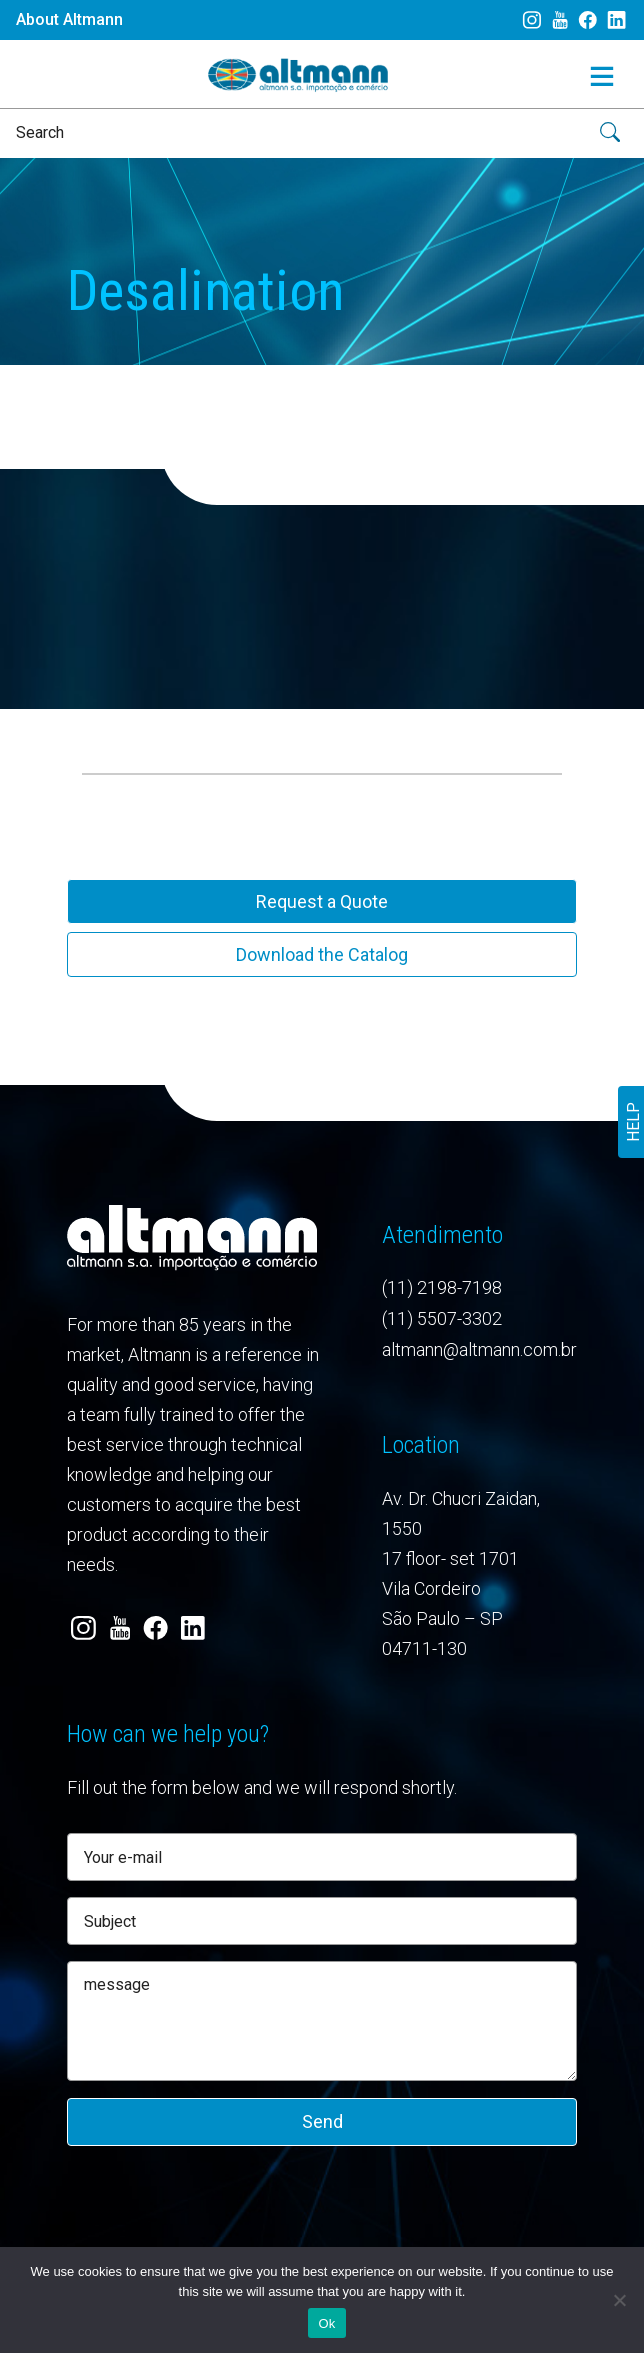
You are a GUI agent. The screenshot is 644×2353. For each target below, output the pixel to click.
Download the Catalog (322, 954)
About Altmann (69, 19)
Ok (326, 2323)
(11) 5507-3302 (442, 1318)
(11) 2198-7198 (442, 1287)
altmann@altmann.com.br (479, 1349)
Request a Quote (322, 901)
